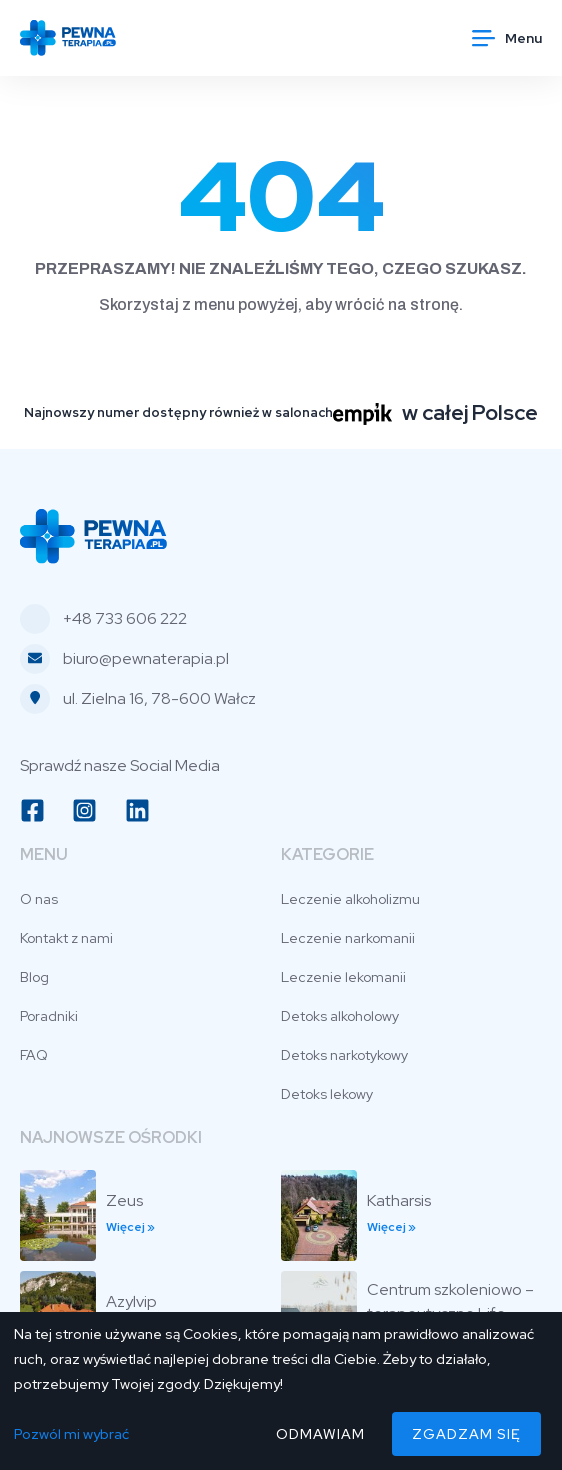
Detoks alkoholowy (340, 1016)
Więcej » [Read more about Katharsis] (391, 1227)
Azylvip (131, 1301)
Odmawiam (320, 1434)
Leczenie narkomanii (348, 938)
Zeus (124, 1200)
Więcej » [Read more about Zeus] (130, 1227)
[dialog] (281, 1391)
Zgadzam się (466, 1434)
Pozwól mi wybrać (71, 1434)
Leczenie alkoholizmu (350, 899)
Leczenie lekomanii (343, 977)
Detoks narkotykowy (344, 1055)
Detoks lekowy (327, 1094)
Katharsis (399, 1200)
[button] (507, 37)
